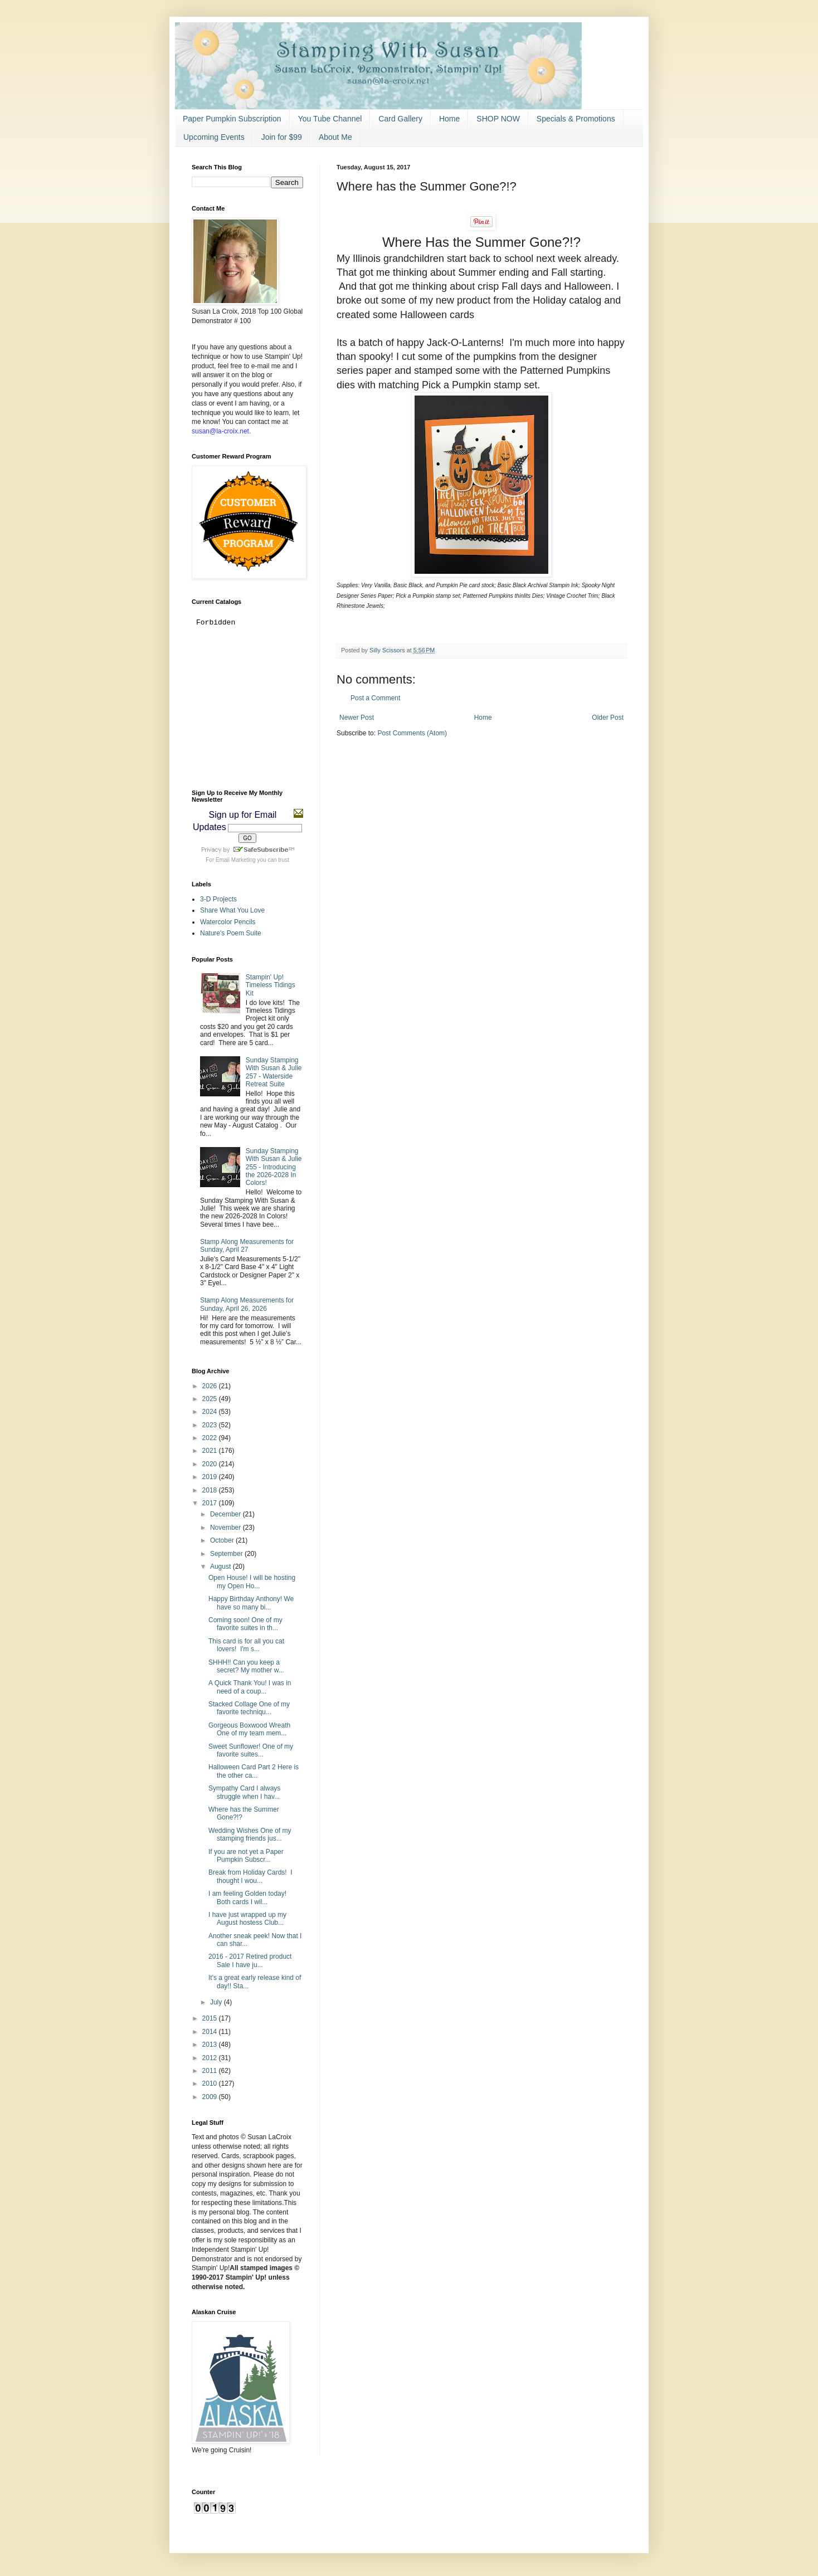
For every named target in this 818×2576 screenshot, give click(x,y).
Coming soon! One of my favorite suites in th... (245, 1624)
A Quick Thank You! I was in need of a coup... (249, 1687)
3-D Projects (218, 899)
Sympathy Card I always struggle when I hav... (244, 1792)
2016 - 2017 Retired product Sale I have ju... (249, 1960)
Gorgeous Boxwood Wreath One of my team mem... (249, 1729)
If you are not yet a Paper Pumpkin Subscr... (246, 1855)
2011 (210, 2071)
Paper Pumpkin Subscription (232, 118)
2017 (210, 1503)
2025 (210, 1399)
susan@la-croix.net (220, 431)
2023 (210, 1425)
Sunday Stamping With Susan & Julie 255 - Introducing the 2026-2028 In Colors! (274, 1167)
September (227, 1554)
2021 (210, 1451)
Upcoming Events (214, 137)
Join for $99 (281, 137)
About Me (335, 137)
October (223, 1540)
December (226, 1514)
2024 (210, 1412)
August (221, 1566)
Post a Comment (375, 698)
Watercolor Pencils (228, 922)
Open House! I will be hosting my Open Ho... (251, 1581)
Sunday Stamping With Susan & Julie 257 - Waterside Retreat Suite (274, 1072)
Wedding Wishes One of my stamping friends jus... (249, 1834)
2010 (210, 2083)
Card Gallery (400, 118)
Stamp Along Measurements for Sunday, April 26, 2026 (247, 1304)
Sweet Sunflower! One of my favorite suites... (250, 1750)
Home (449, 118)
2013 (210, 2044)
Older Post (608, 717)
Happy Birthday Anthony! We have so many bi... (251, 1603)
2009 (210, 2097)
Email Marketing (236, 860)
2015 (210, 2018)
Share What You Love (232, 910)
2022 (210, 1438)
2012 (210, 2058)
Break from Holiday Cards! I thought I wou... (250, 1876)
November (226, 1527)
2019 (210, 1477)
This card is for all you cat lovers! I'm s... (246, 1645)
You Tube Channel (330, 118)
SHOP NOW (498, 118)
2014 (210, 2032)
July (217, 2002)
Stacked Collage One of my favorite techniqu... (249, 1708)
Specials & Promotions (576, 118)
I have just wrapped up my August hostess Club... (247, 1918)
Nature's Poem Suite (230, 933)
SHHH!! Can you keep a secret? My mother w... (246, 1666)
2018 (210, 1490)
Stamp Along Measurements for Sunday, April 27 (247, 1245)
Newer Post (356, 717)
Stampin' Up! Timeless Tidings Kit (270, 985)
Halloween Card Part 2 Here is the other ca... (253, 1771)
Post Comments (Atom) (412, 733)
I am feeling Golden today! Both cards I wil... (248, 1897)
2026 (210, 1386)
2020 (210, 1464)
